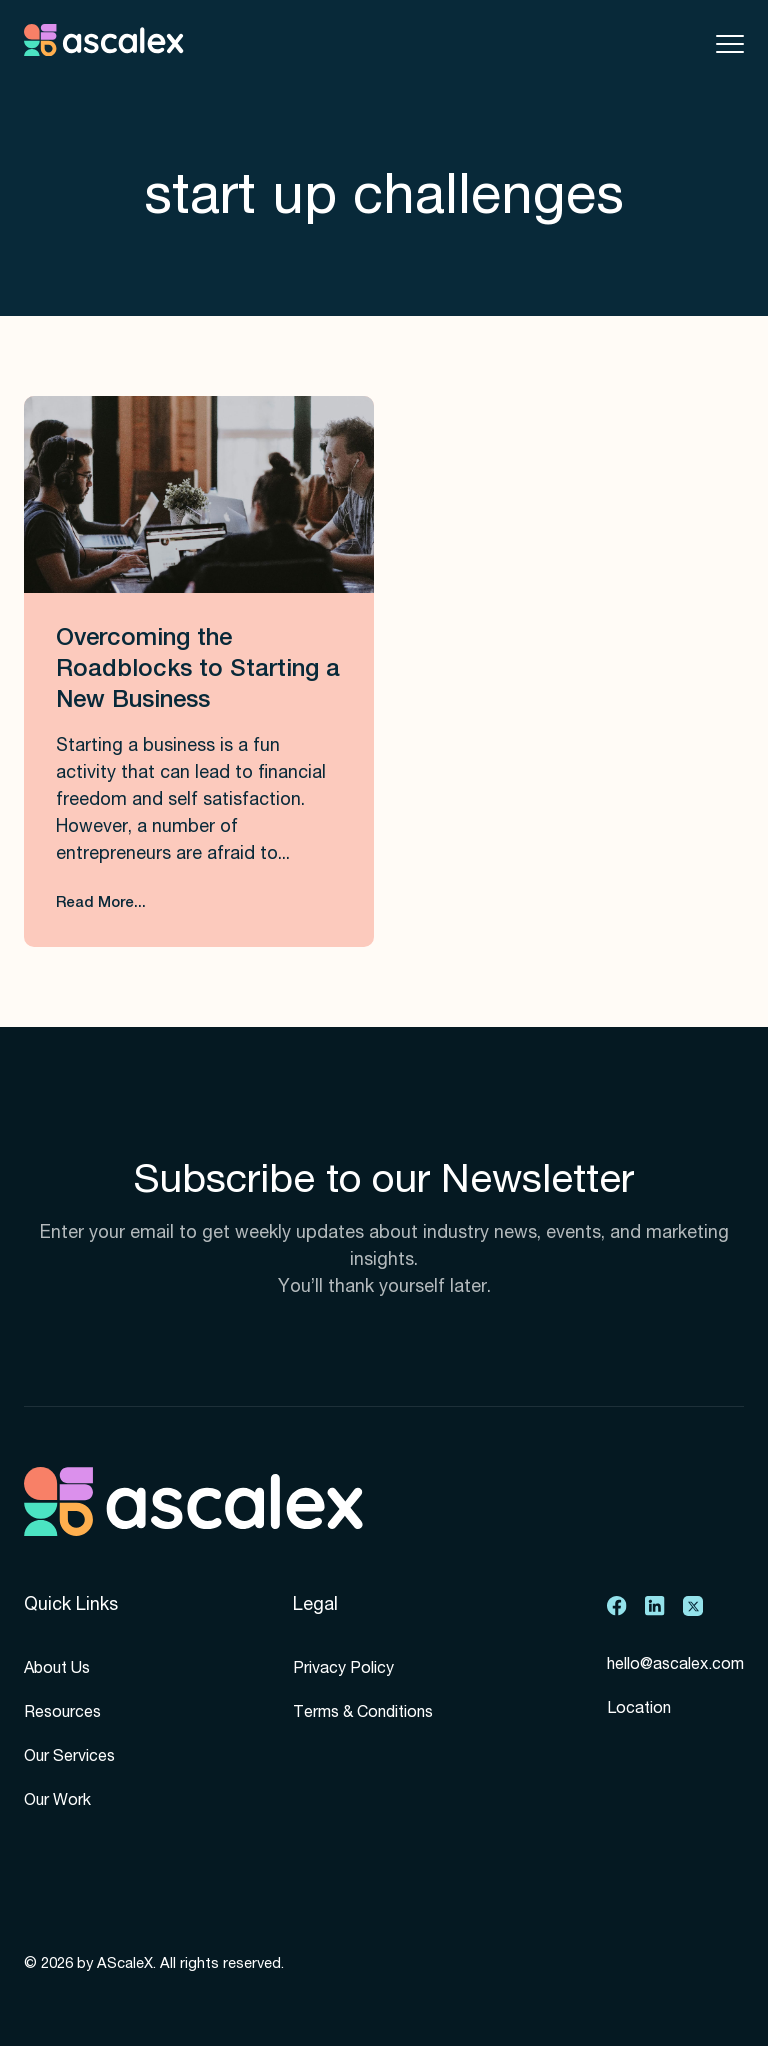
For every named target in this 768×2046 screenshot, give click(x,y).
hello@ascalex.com (675, 1666)
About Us (57, 1670)
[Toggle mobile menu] (730, 44)
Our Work (57, 1802)
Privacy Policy (343, 1670)
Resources (62, 1714)
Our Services (69, 1758)
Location (639, 1710)
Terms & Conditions (363, 1714)
